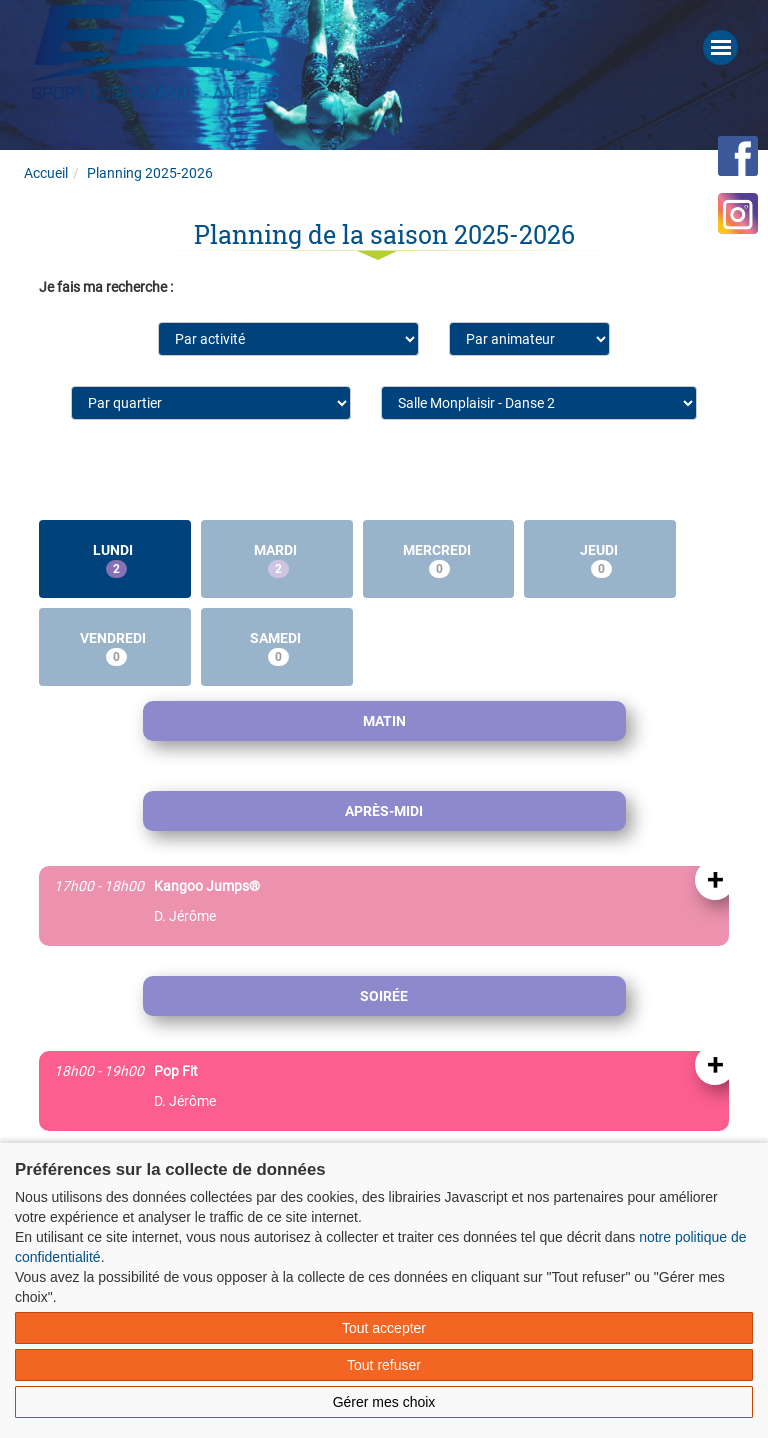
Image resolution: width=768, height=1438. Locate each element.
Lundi (114, 560)
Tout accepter (384, 1328)
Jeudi (600, 560)
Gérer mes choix (384, 1402)
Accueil (46, 173)
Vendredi (114, 648)
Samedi (277, 648)
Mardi (277, 560)
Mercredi (438, 560)
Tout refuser (384, 1365)
